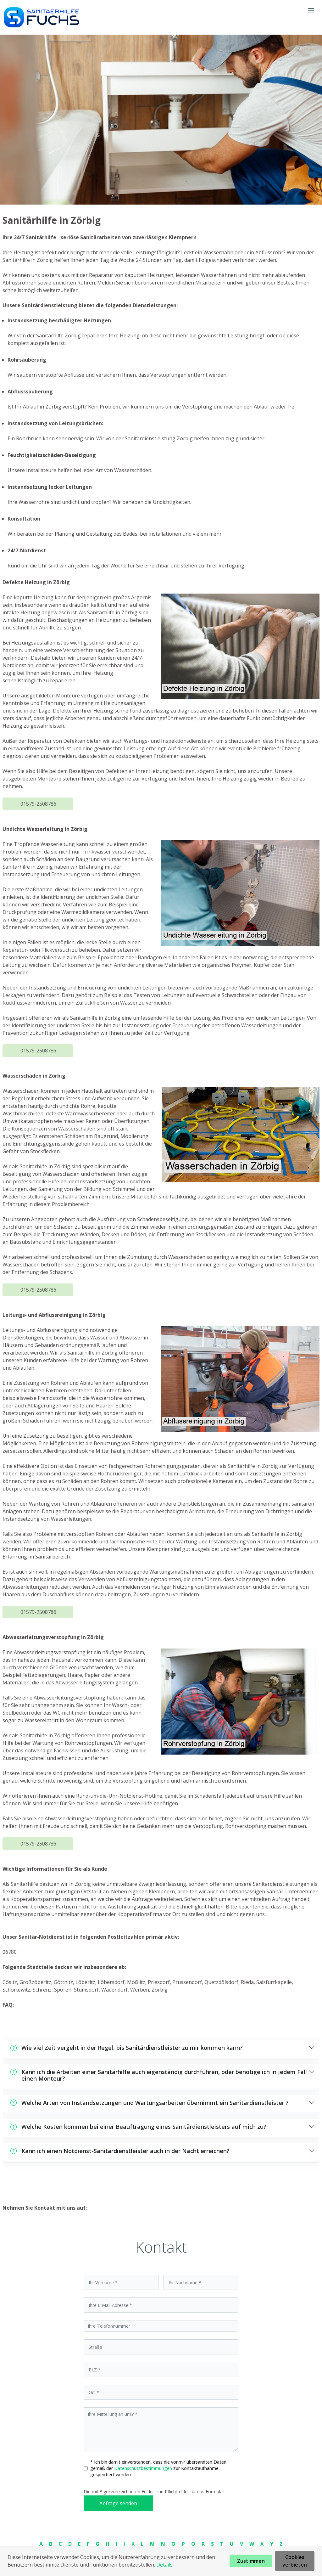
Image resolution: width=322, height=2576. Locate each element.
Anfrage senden (118, 2503)
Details (164, 2564)
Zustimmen (251, 2560)
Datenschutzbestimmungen (143, 2468)
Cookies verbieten (294, 2561)
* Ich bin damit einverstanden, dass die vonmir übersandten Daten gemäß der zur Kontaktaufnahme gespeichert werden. (158, 2468)
